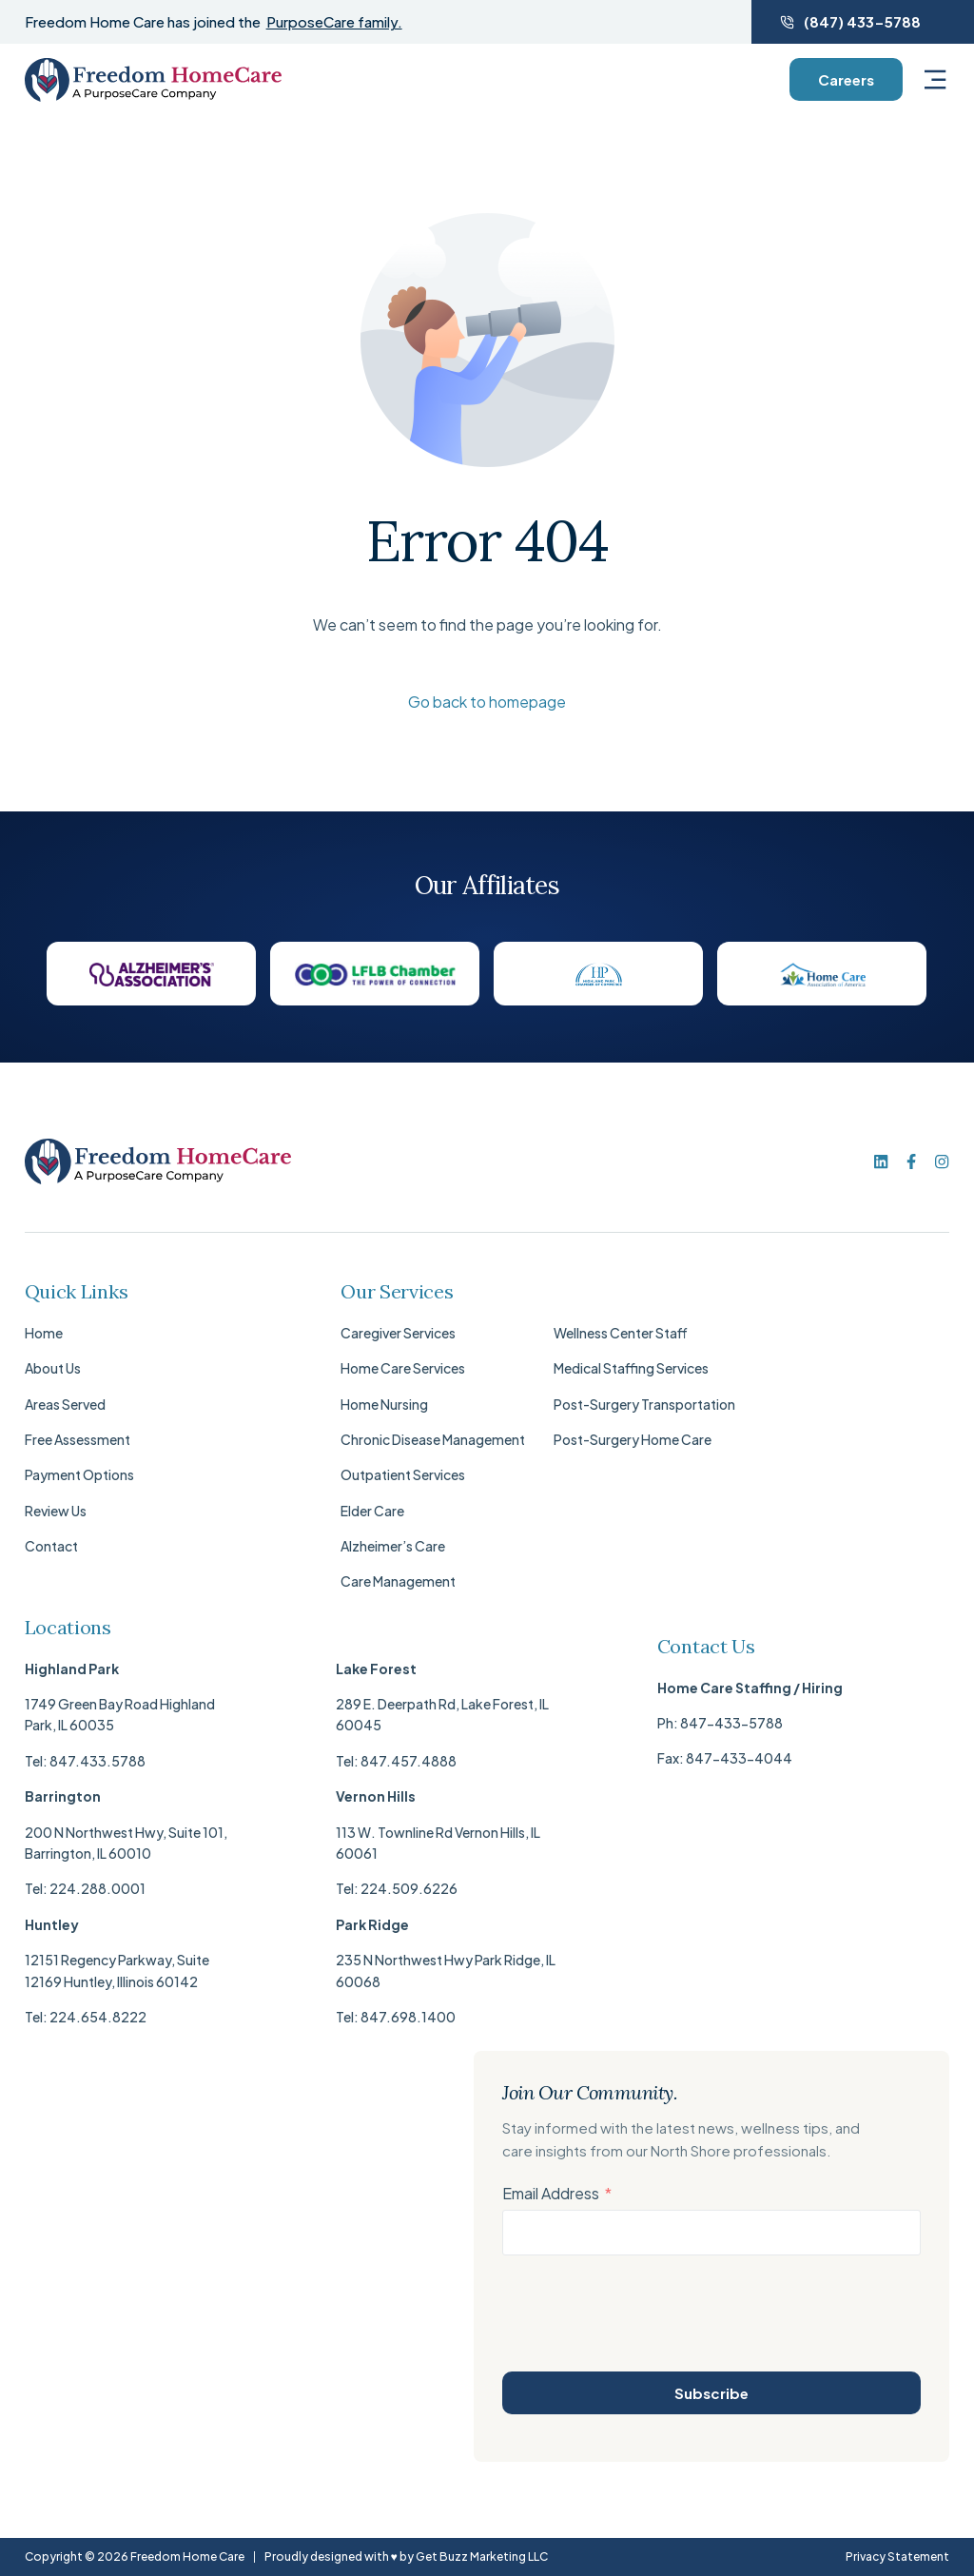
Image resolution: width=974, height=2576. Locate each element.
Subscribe (711, 2393)
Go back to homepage (487, 702)
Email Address (550, 2193)
